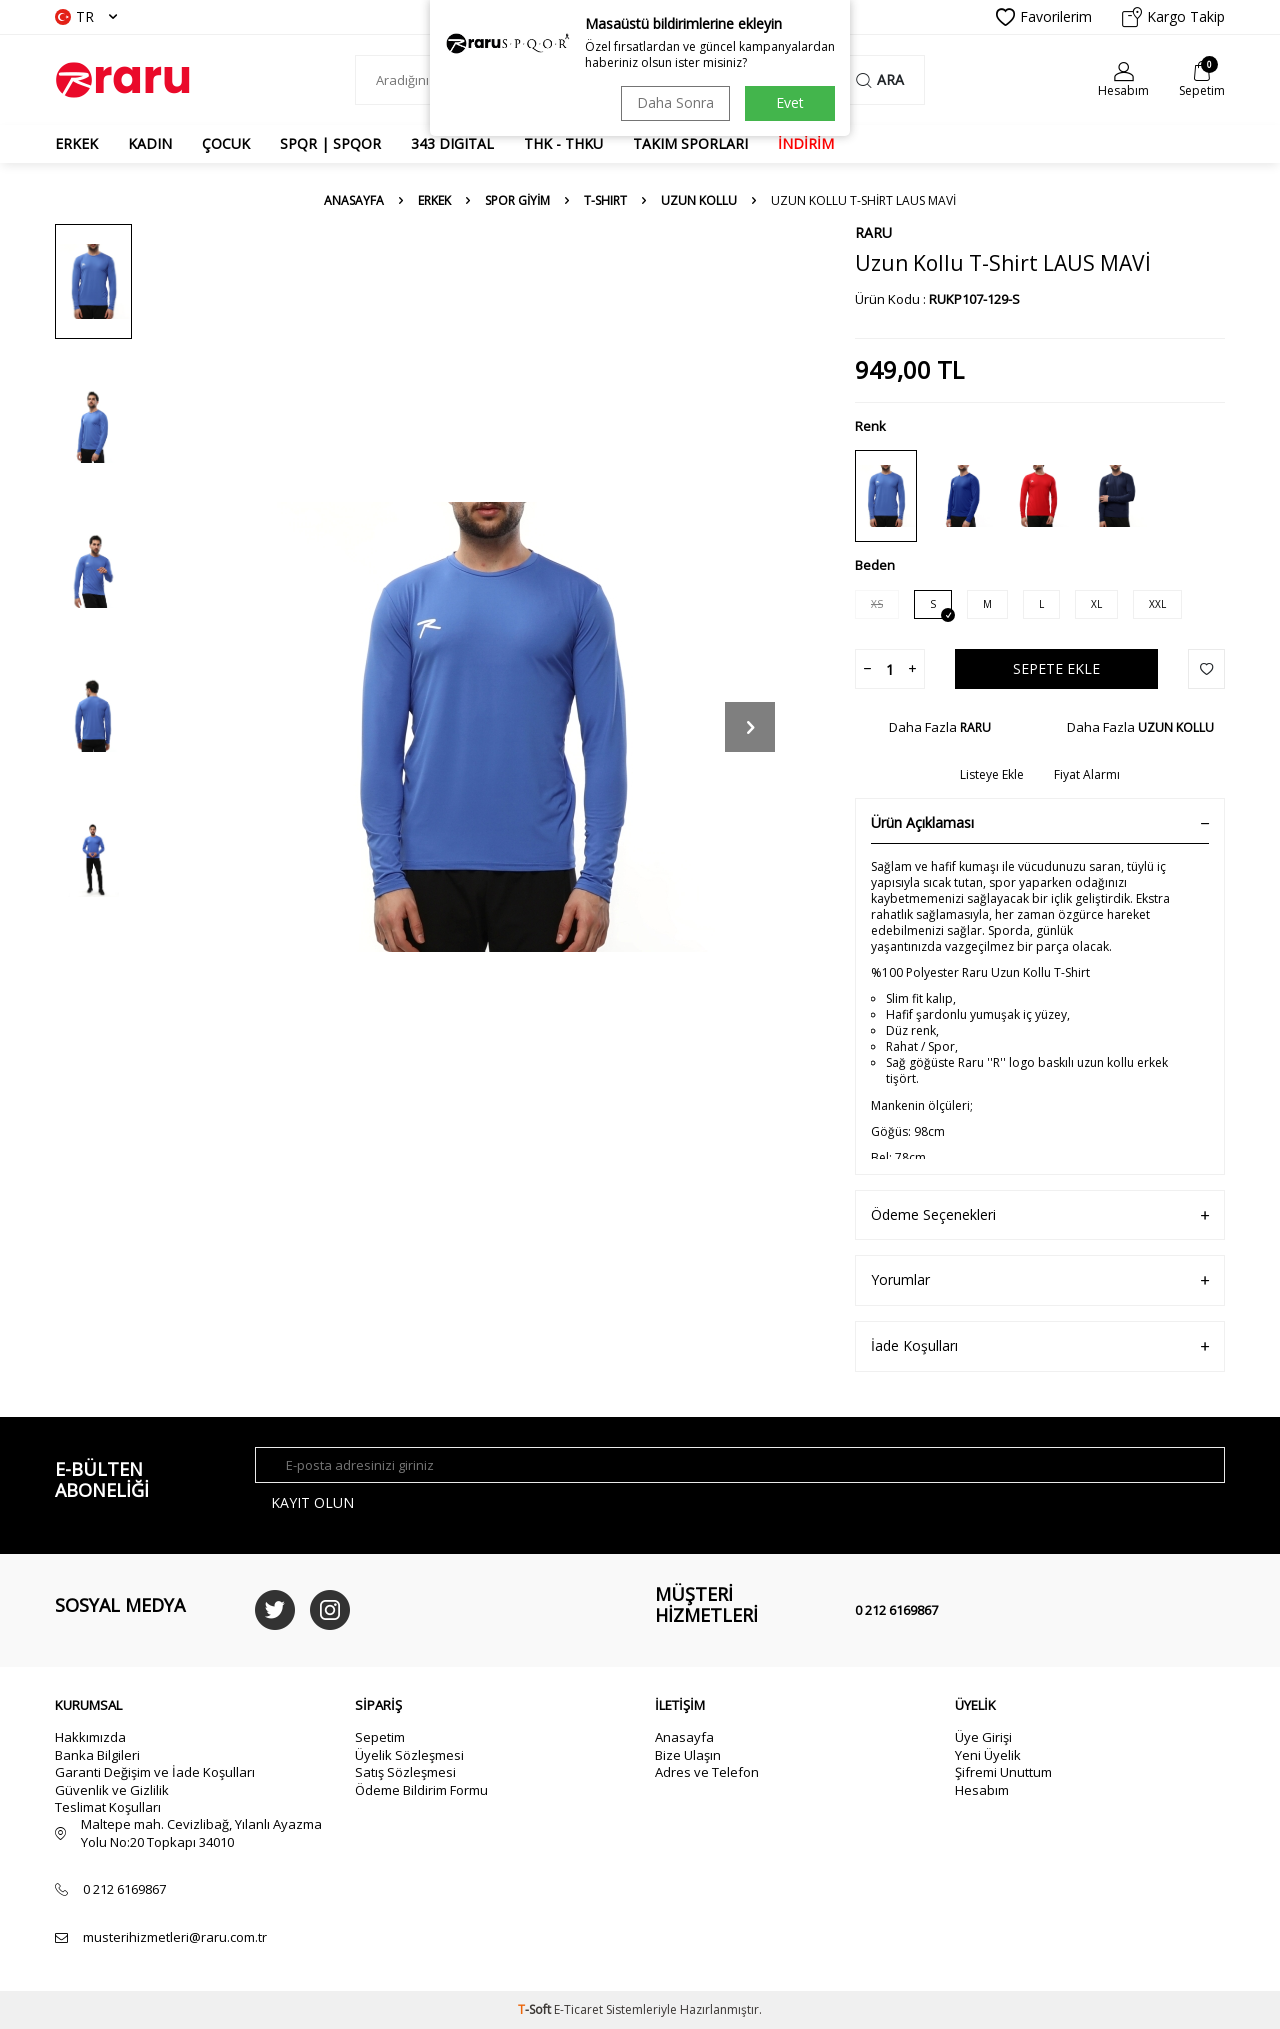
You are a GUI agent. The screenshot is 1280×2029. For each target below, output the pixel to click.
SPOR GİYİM (517, 201)
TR (86, 16)
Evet (790, 102)
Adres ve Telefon (707, 1772)
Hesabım (982, 1790)
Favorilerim (1044, 17)
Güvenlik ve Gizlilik (112, 1790)
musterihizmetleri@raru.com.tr (175, 1937)
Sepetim (380, 1737)
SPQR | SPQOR (330, 143)
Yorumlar (1040, 1280)
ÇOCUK (226, 143)
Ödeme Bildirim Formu (421, 1790)
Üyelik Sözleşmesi (409, 1755)
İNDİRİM (806, 143)
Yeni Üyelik (988, 1755)
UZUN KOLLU (699, 201)
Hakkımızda (90, 1737)
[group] (490, 726)
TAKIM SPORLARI (690, 143)
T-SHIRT (605, 201)
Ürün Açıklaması (1040, 823)
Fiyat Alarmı (1087, 775)
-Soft (536, 2009)
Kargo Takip (1173, 17)
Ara (880, 79)
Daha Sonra (675, 102)
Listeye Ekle (992, 775)
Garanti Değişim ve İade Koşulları (155, 1772)
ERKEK (76, 143)
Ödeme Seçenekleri (1040, 1215)
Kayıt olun (312, 1502)
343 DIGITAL (452, 143)
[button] (750, 727)
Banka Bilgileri (97, 1755)
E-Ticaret (578, 2009)
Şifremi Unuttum (1003, 1772)
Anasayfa (354, 201)
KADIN (150, 143)
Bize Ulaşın (688, 1755)
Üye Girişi (983, 1737)
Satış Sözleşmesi (405, 1772)
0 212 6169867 (896, 1610)
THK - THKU (563, 143)
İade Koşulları (1040, 1346)
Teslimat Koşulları (108, 1807)
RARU (873, 232)
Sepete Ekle (1056, 668)
